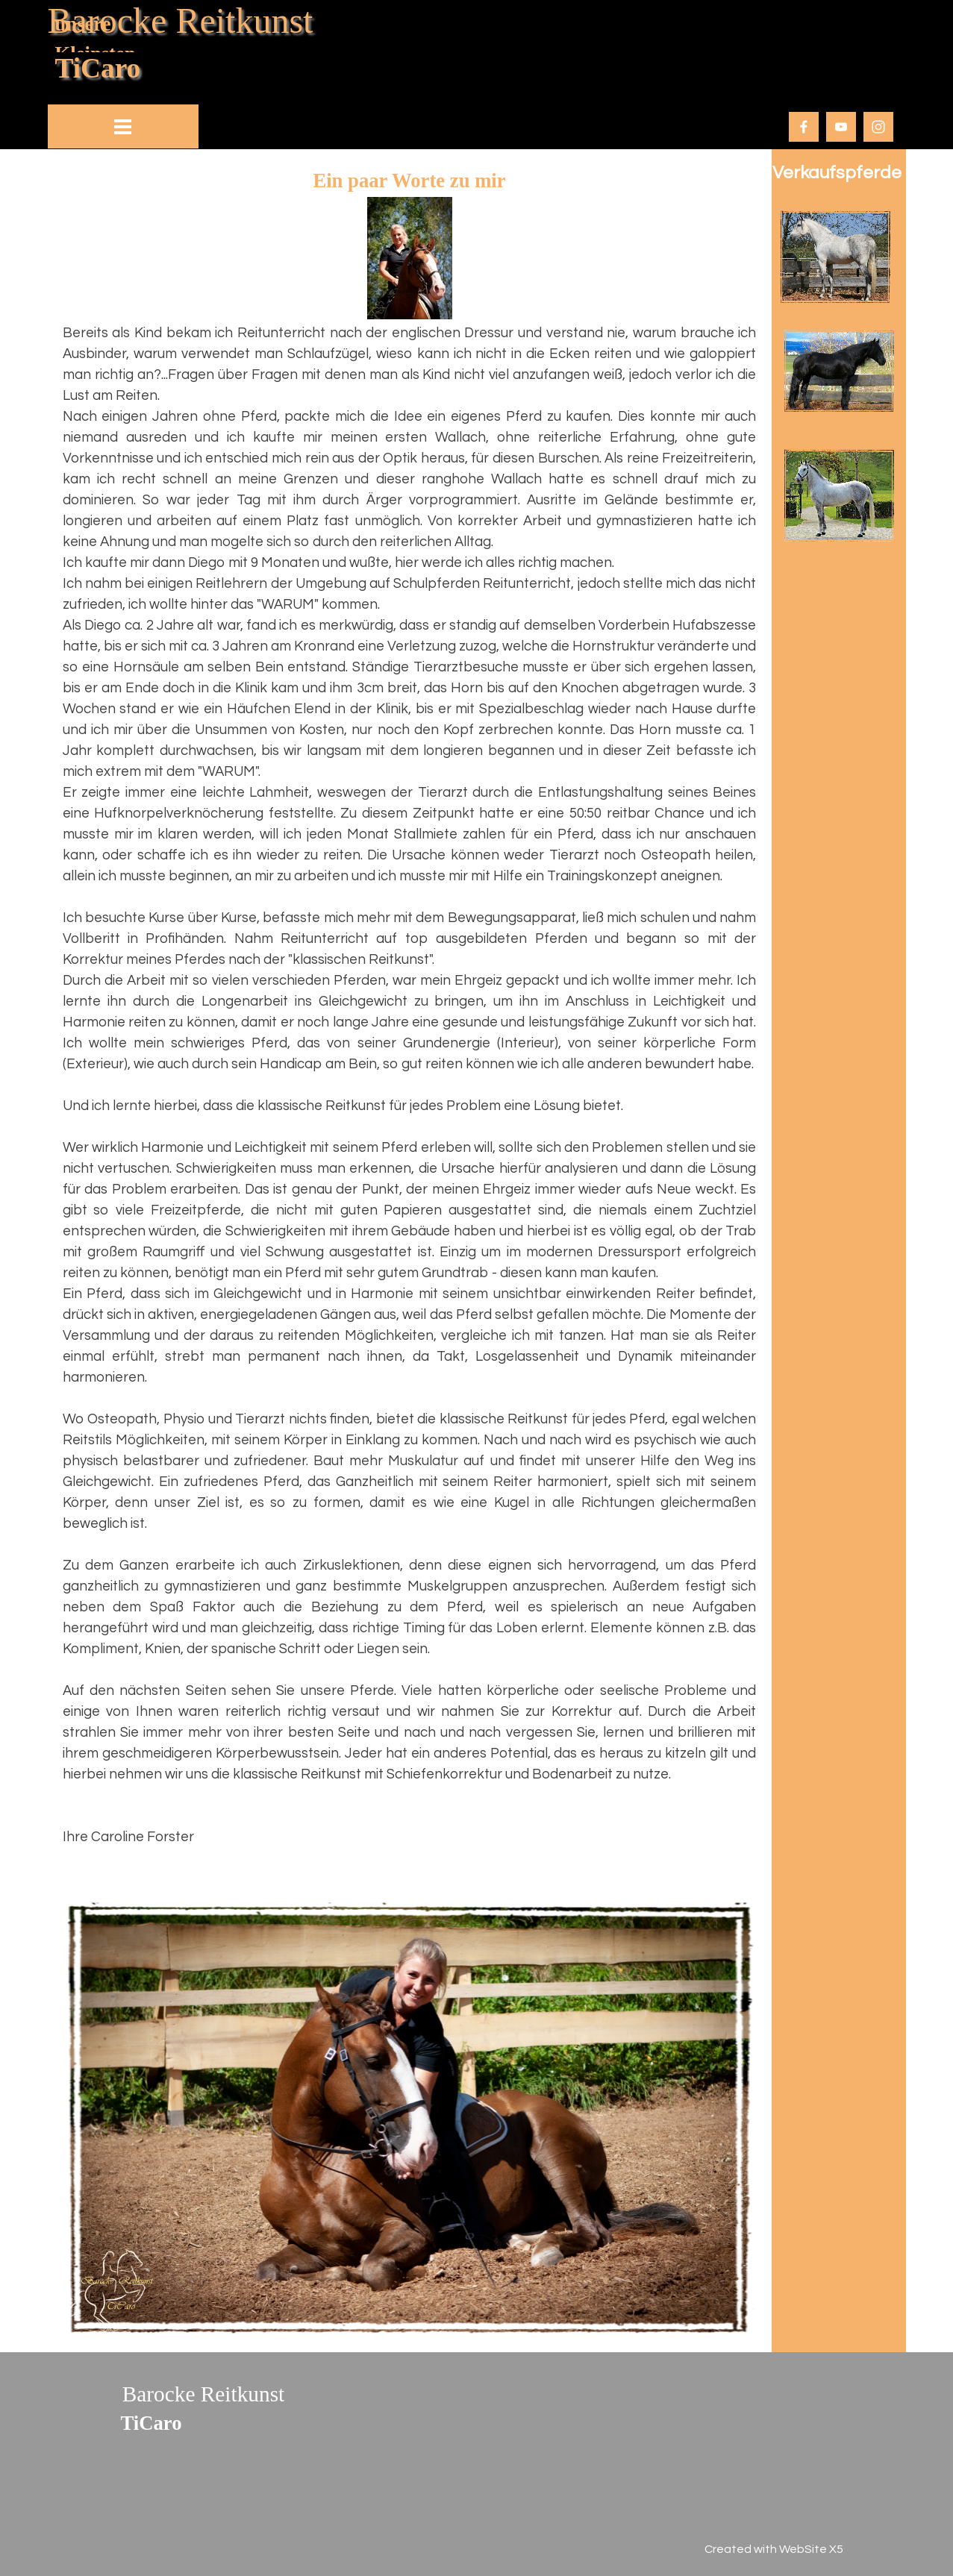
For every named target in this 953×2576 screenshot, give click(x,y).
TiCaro (98, 68)
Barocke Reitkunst (180, 20)
